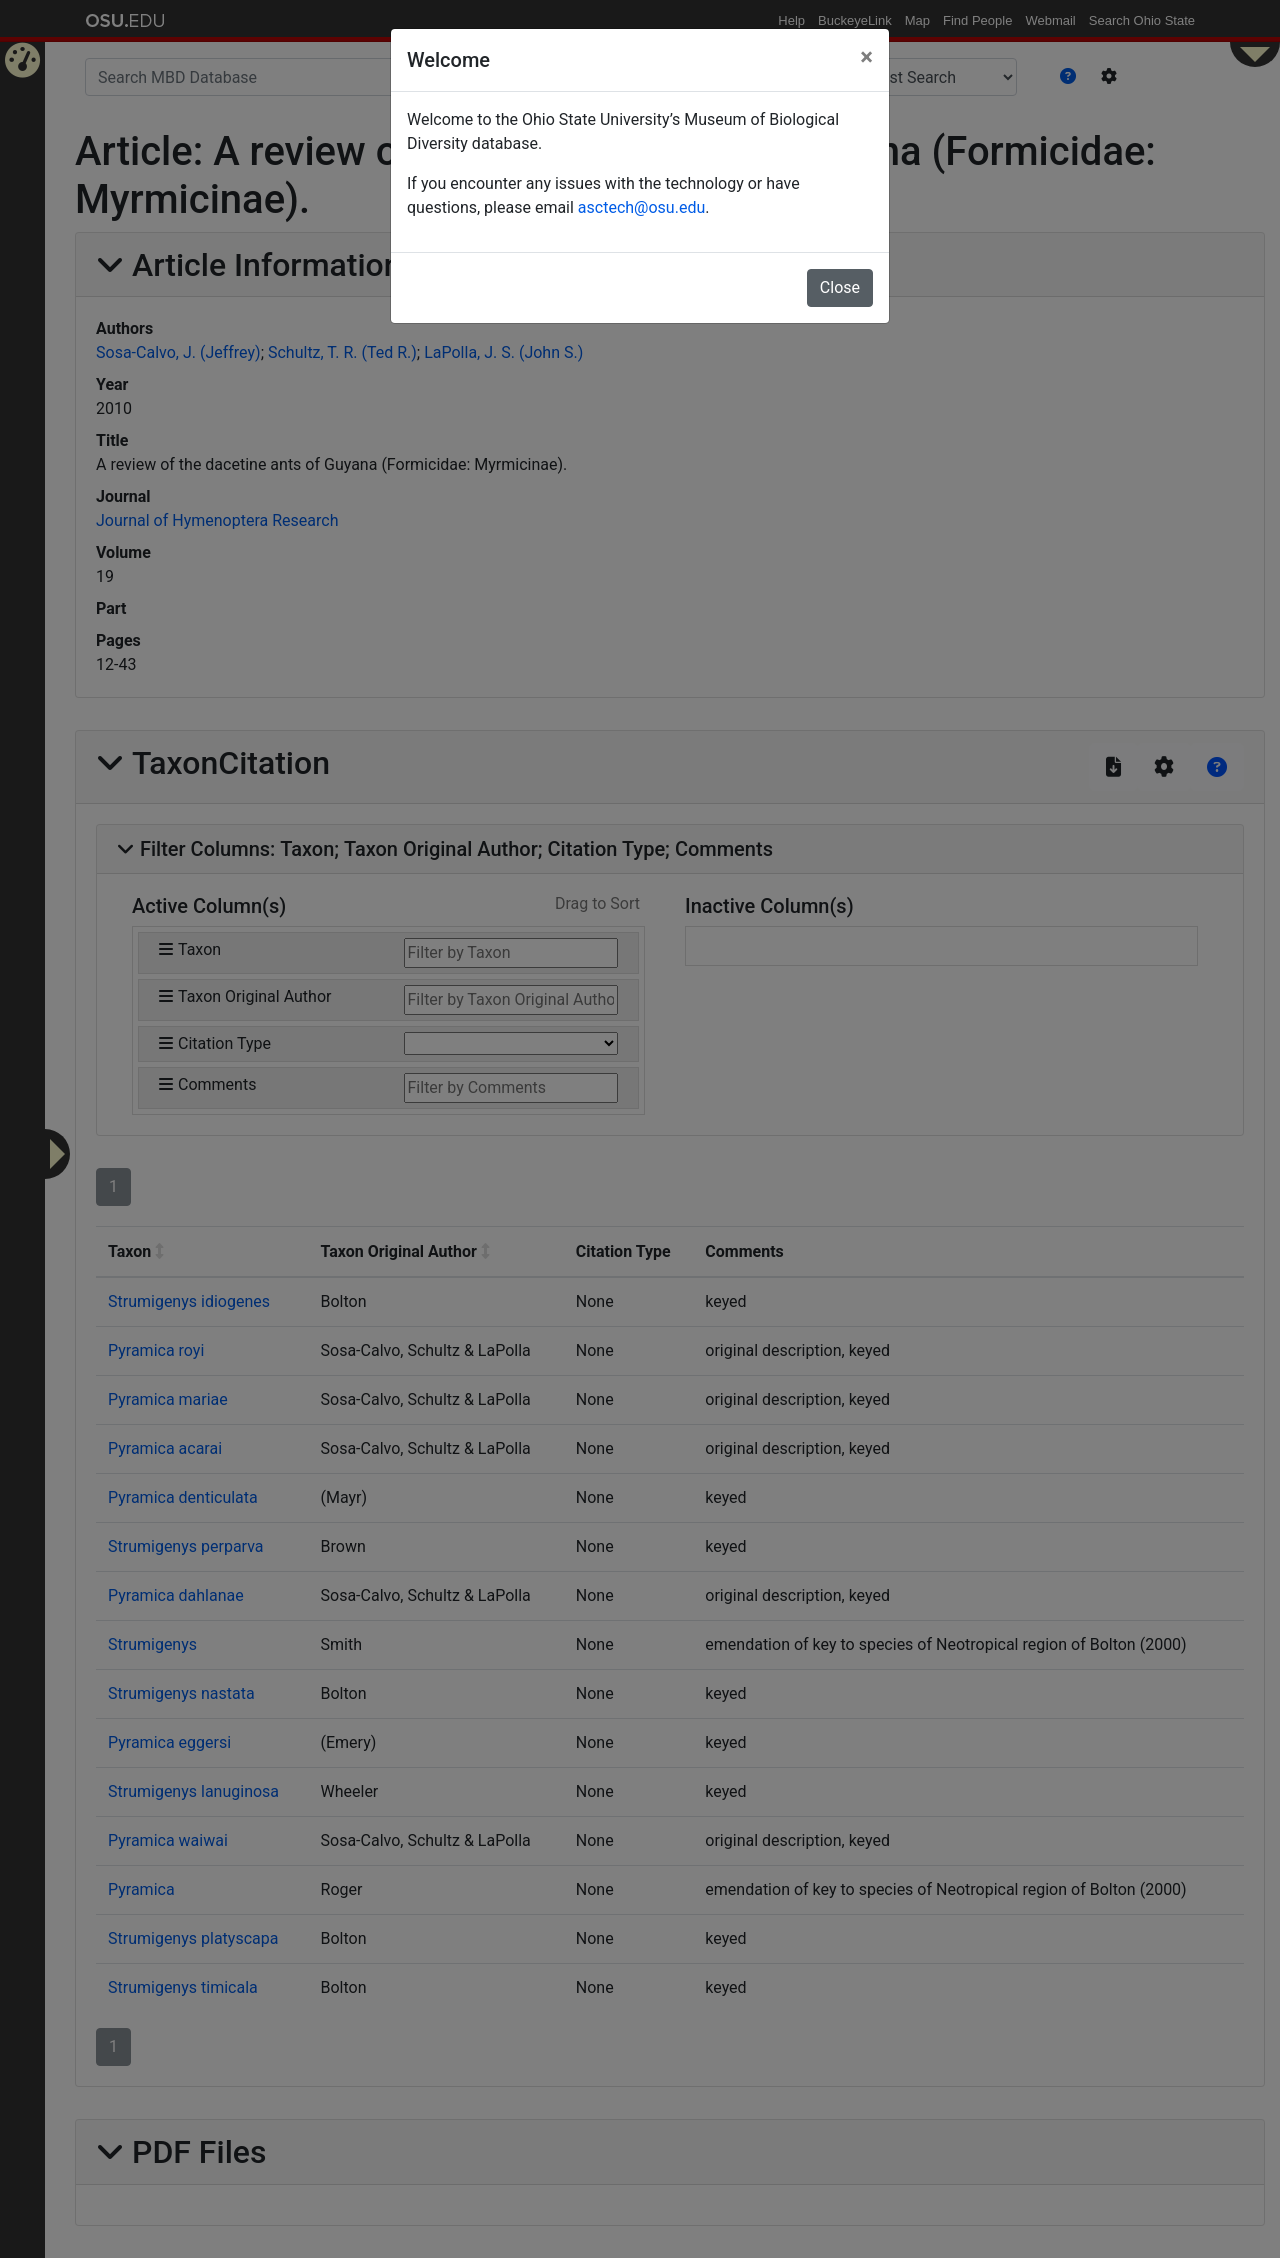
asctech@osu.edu (641, 207)
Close (840, 287)
